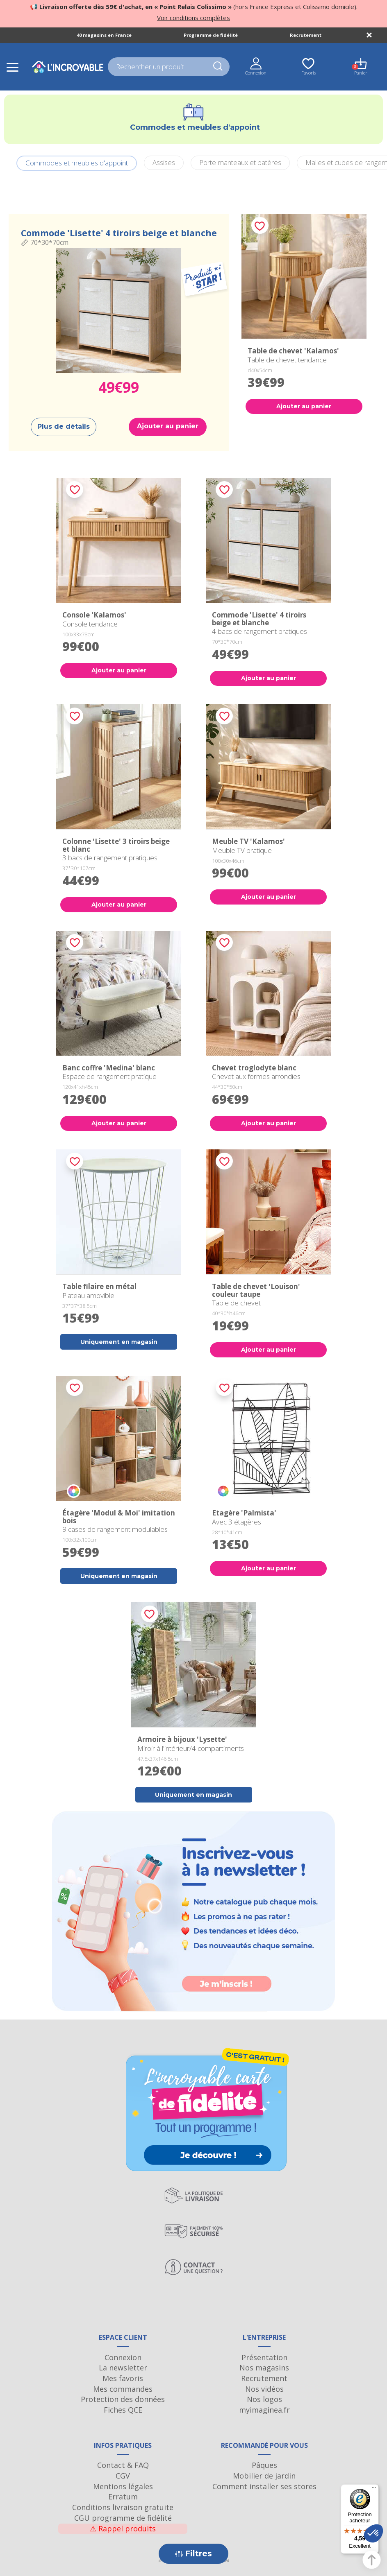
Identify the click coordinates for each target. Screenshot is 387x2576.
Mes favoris (122, 2378)
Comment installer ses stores (264, 2486)
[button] (373, 2533)
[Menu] (374, 2489)
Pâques (264, 2465)
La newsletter (123, 2367)
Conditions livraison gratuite (122, 2507)
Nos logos (264, 2399)
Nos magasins (264, 2367)
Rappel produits (123, 2528)
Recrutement (305, 35)
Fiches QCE (123, 2410)
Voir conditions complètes (193, 18)
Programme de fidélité (211, 35)
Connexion (123, 2357)
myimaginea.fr (264, 2410)
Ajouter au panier (167, 426)
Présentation (264, 2357)
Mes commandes (123, 2389)
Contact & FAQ (123, 2465)
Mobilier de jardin (264, 2476)
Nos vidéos (264, 2389)
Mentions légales (123, 2486)
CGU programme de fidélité (123, 2518)
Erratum (123, 2496)
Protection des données (123, 2399)
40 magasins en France (104, 35)
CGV (123, 2476)
